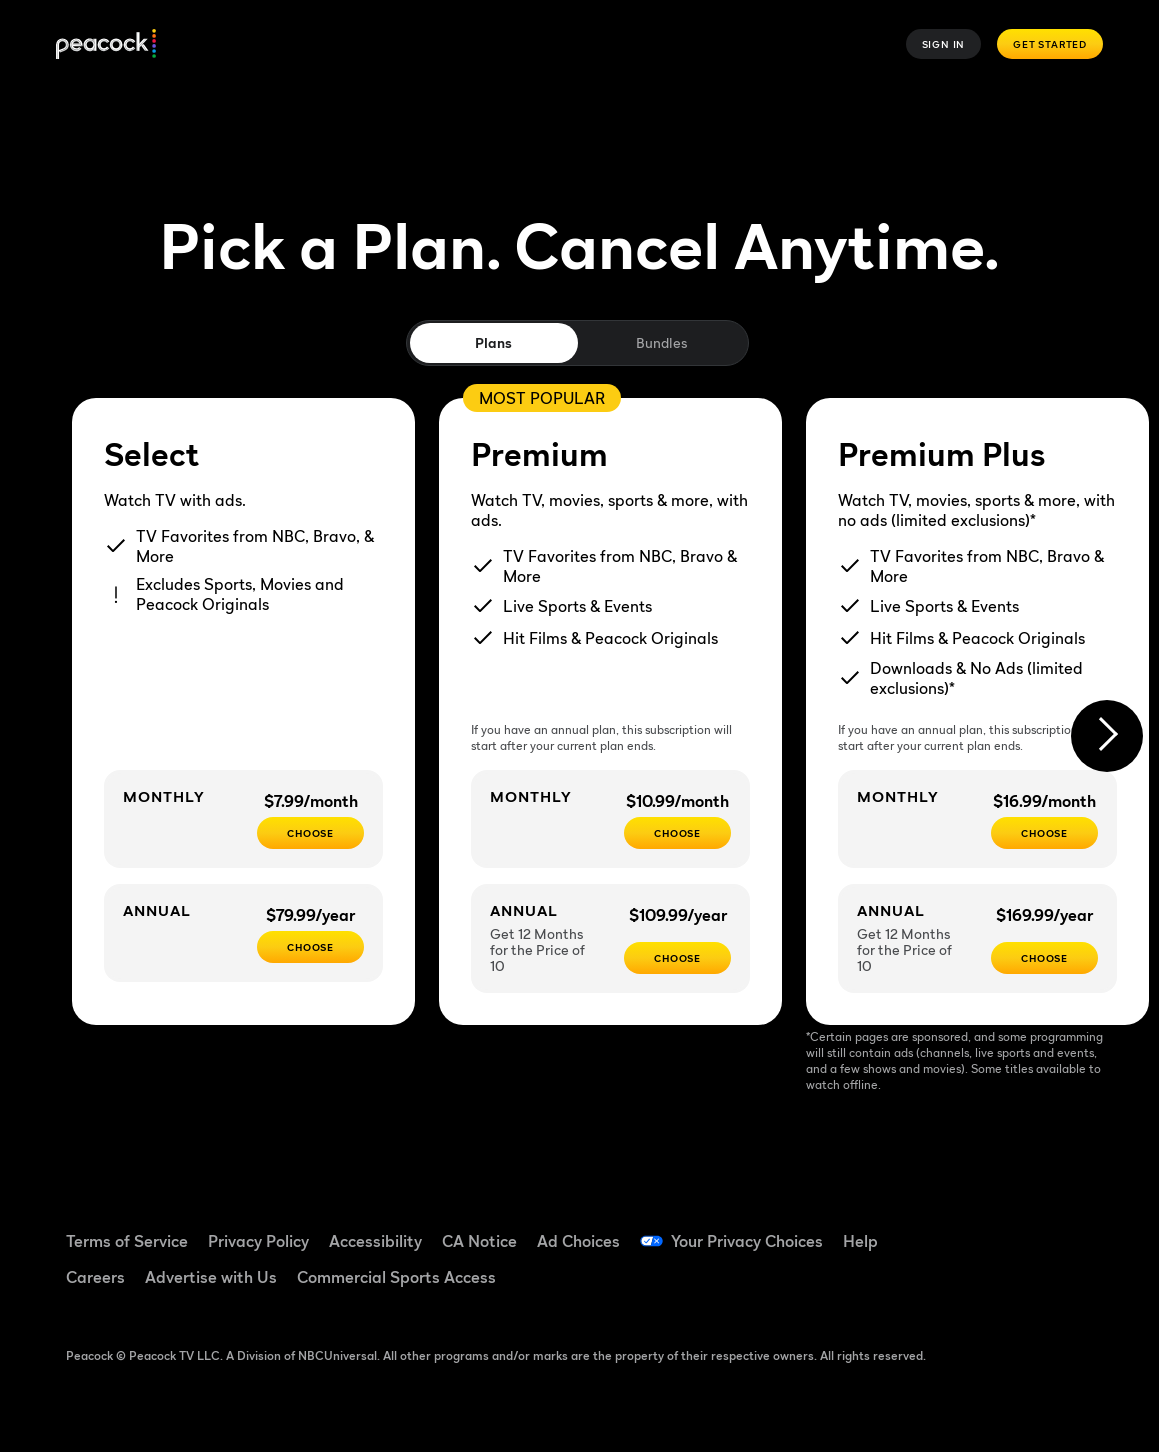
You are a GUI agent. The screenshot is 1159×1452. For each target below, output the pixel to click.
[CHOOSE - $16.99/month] (1044, 833)
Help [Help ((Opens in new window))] (860, 1241)
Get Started (1050, 44)
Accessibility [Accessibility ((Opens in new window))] (375, 1241)
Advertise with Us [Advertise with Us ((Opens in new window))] (211, 1277)
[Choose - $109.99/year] (677, 958)
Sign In (944, 44)
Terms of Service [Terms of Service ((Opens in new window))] (127, 1241)
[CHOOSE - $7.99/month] (310, 833)
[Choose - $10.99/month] (677, 833)
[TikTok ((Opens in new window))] (1004, 1228)
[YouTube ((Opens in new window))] (1056, 1228)
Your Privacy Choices (747, 1241)
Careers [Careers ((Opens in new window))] (95, 1277)
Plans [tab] (493, 342)
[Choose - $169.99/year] (1044, 958)
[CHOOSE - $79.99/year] (310, 947)
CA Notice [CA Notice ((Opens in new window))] (479, 1241)
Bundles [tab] (661, 342)
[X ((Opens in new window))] (1004, 1285)
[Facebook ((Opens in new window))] (952, 1228)
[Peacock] (106, 44)
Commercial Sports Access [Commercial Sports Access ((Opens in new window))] (396, 1277)
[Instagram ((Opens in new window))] (952, 1285)
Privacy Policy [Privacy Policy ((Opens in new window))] (258, 1241)
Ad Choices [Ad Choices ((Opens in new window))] (578, 1241)
